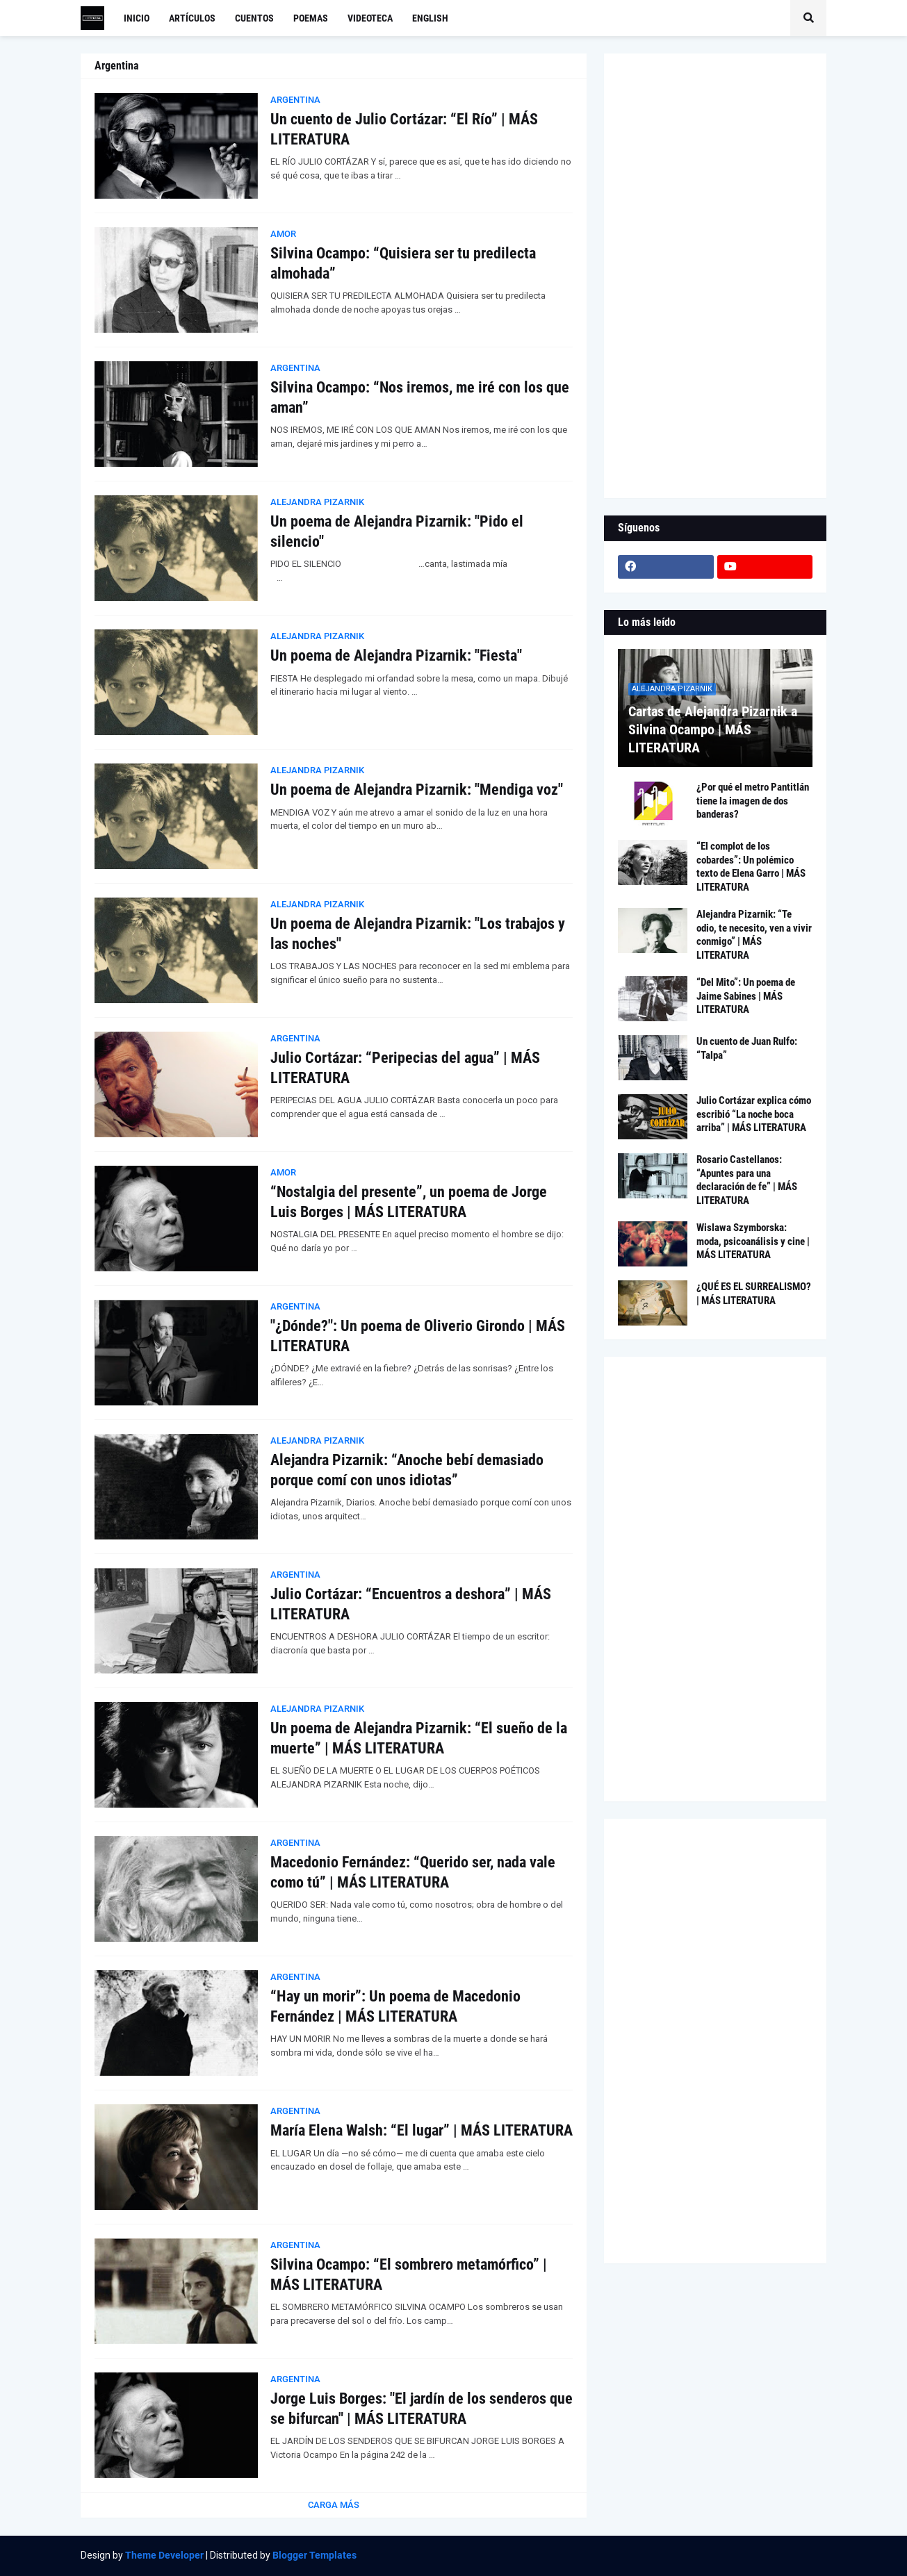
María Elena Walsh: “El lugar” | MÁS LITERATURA (421, 2130)
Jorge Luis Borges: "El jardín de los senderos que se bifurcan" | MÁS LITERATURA (421, 2408)
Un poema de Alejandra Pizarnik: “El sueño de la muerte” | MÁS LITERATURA (418, 1738)
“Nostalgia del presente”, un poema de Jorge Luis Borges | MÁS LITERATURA (408, 1202)
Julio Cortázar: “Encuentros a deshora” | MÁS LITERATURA (410, 1604)
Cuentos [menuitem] (254, 18)
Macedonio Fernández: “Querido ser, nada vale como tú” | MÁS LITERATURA (412, 1872)
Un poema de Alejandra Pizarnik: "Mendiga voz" (416, 789)
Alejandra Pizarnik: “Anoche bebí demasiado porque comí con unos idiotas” (407, 1470)
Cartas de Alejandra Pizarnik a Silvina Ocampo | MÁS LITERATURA (712, 729)
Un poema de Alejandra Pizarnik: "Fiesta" (396, 655)
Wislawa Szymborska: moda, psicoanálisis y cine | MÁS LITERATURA (753, 1241)
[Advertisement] (715, 275)
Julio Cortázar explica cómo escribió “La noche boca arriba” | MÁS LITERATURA (753, 1114)
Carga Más (333, 2505)
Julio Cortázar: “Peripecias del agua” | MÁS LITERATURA (405, 1068)
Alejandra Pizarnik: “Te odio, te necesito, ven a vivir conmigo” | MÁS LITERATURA (754, 934)
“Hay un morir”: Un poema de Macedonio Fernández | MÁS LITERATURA (395, 2006)
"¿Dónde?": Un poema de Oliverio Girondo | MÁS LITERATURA (417, 1336)
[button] (808, 18)
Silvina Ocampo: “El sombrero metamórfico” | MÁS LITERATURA (408, 2274)
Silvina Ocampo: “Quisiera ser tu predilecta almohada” (403, 263)
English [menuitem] (430, 18)
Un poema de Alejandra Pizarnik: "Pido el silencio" (396, 531)
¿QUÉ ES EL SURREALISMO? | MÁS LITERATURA (753, 1293)
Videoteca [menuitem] (370, 18)
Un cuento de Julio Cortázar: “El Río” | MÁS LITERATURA (404, 129)
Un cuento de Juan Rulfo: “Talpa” (746, 1048)
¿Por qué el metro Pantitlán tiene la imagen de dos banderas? (752, 800)
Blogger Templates (314, 2555)
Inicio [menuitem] (136, 18)
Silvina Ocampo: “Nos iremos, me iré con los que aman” (419, 397)
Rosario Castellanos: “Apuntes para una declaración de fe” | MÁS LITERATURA (746, 1180)
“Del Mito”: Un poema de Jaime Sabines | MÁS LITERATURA (745, 996)
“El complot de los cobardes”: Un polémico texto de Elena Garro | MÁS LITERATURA (751, 866)
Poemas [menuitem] (310, 18)
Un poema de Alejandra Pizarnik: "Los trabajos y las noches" (417, 933)
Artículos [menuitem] (192, 18)
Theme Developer (164, 2555)
